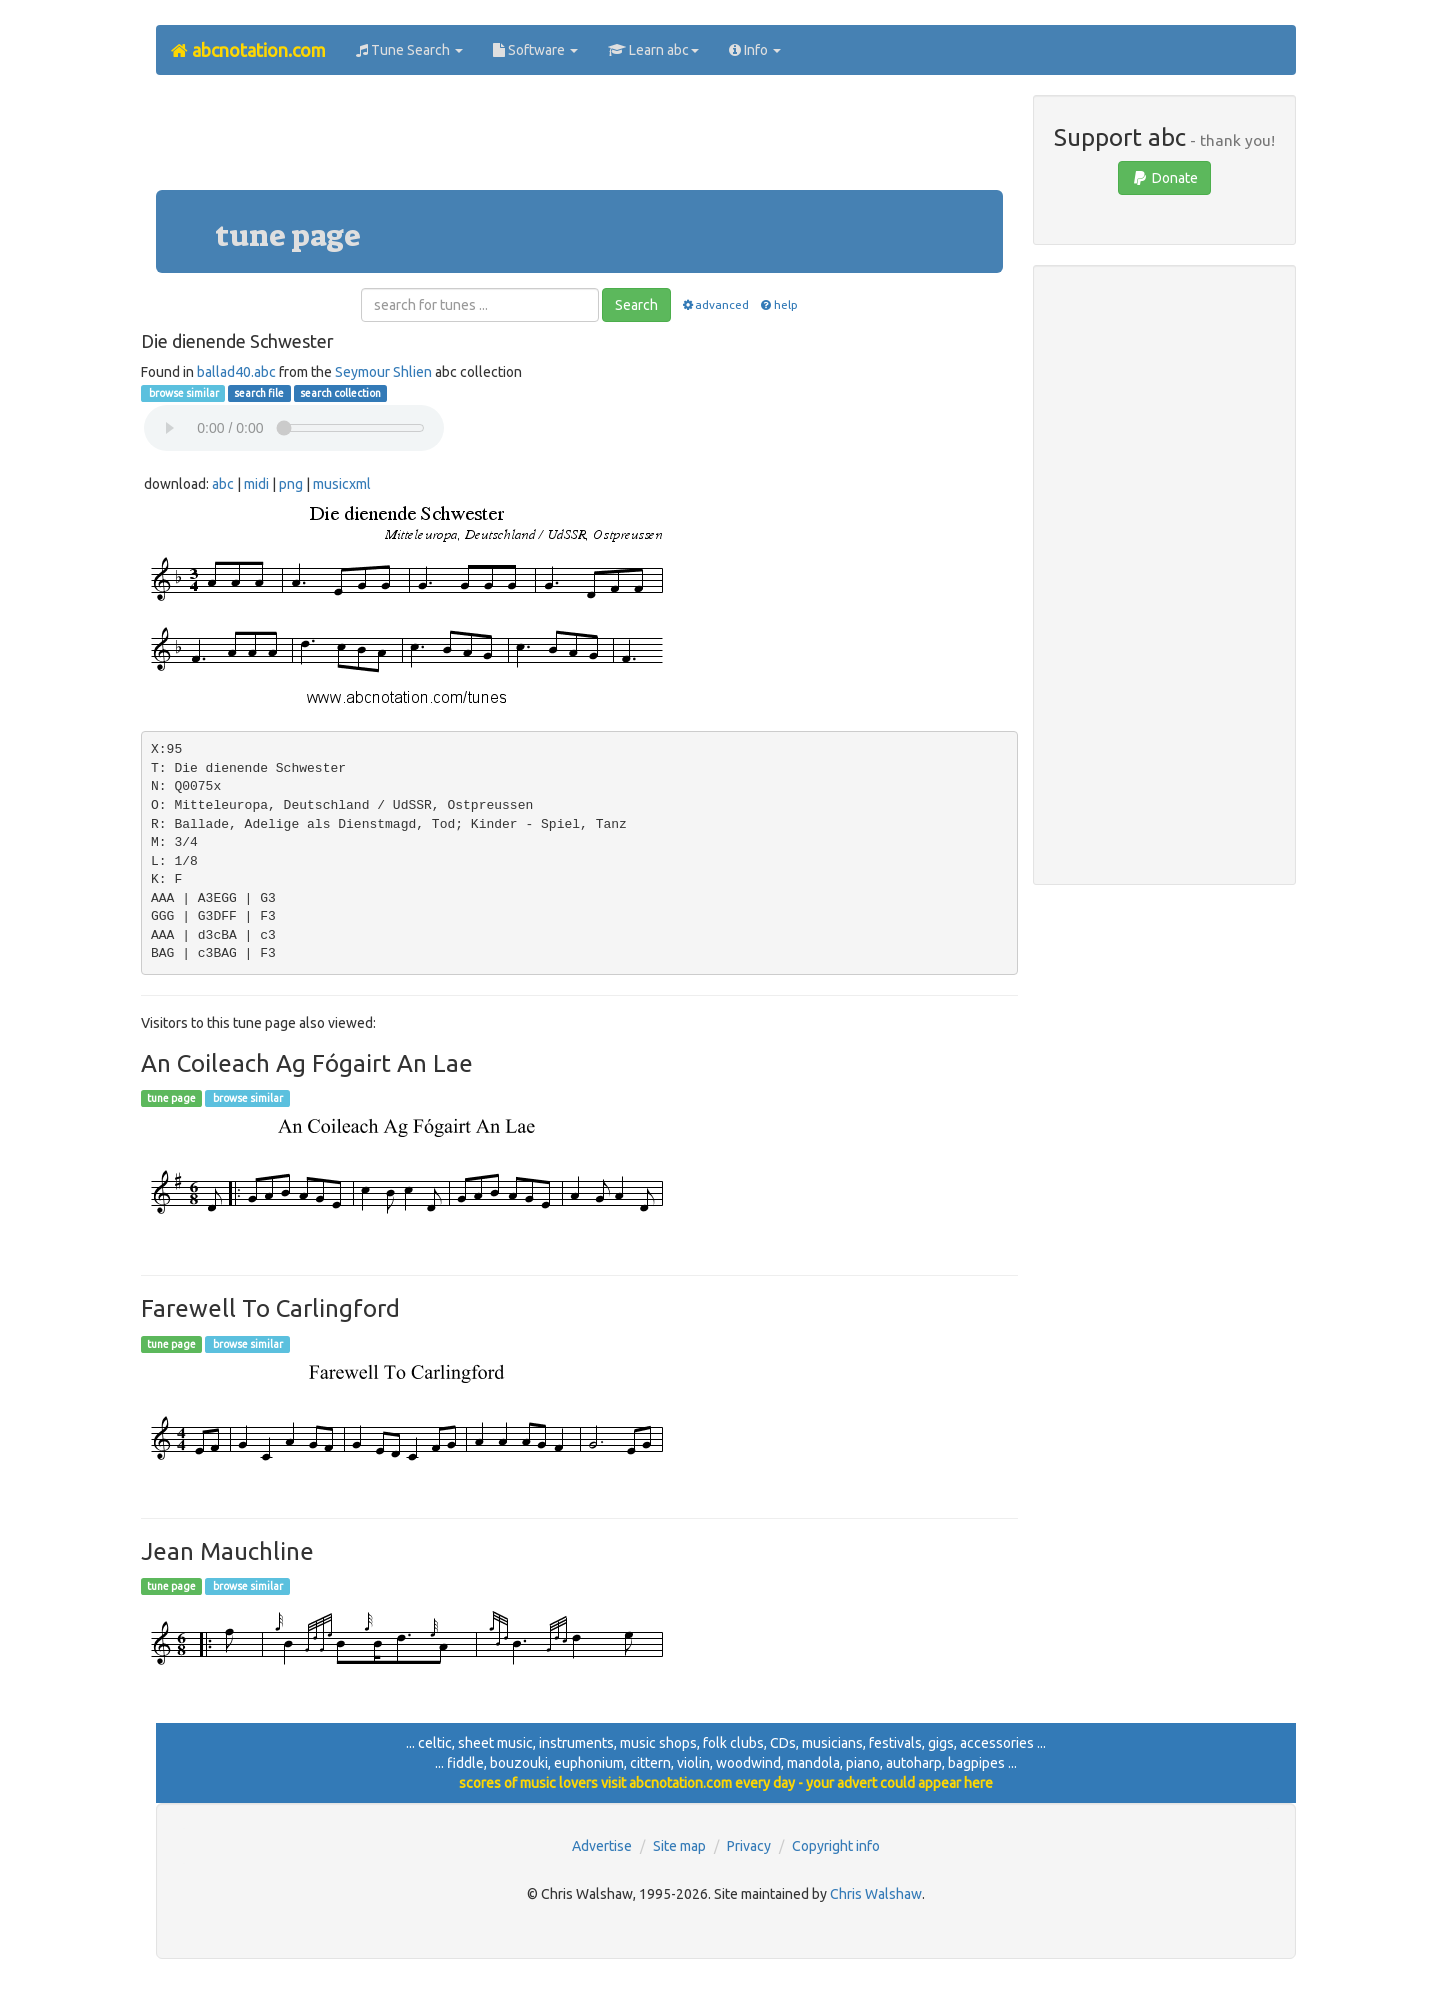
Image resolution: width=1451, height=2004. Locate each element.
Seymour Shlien (383, 372)
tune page (171, 1098)
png (291, 484)
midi (256, 484)
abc (223, 484)
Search (636, 305)
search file (259, 393)
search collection (340, 393)
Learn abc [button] (653, 50)
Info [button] (755, 50)
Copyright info (836, 1846)
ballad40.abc (236, 372)
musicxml (342, 484)
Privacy (749, 1846)
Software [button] (535, 50)
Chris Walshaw (876, 1894)
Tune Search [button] (409, 50)
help (777, 304)
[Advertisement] (579, 140)
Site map (679, 1846)
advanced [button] (714, 304)
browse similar (183, 393)
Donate (1164, 178)
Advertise (602, 1846)
